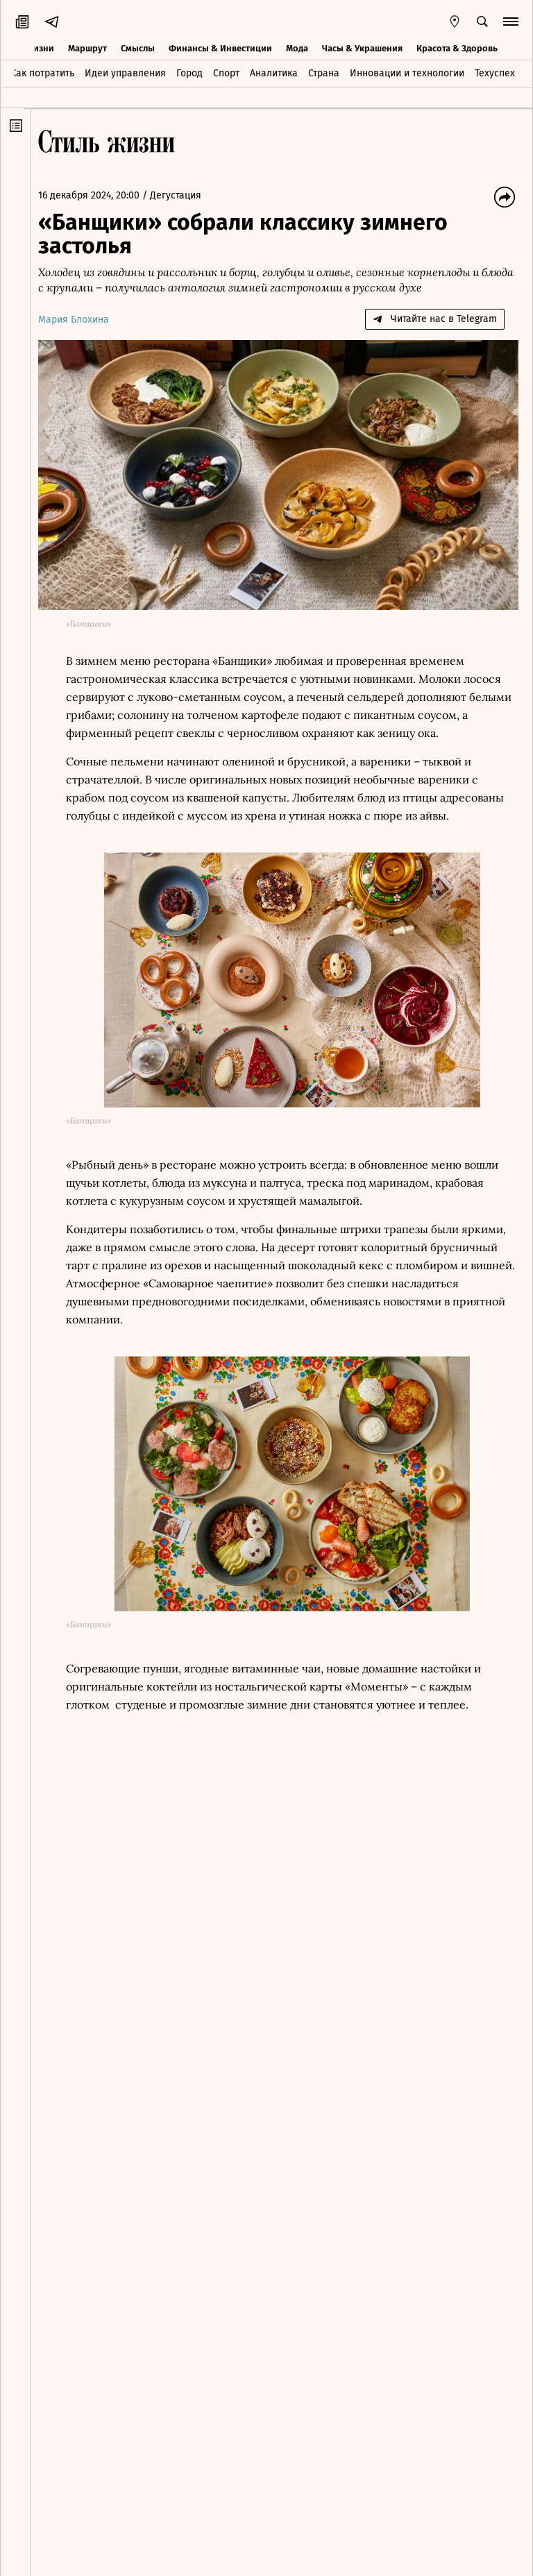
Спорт (226, 72)
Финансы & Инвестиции (220, 47)
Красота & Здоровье (459, 47)
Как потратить (42, 72)
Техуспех (495, 72)
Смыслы (138, 47)
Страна (323, 72)
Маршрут (87, 47)
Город (189, 72)
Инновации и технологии (407, 72)
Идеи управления (125, 72)
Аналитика (274, 72)
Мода (297, 47)
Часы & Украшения (362, 47)
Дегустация (182, 195)
